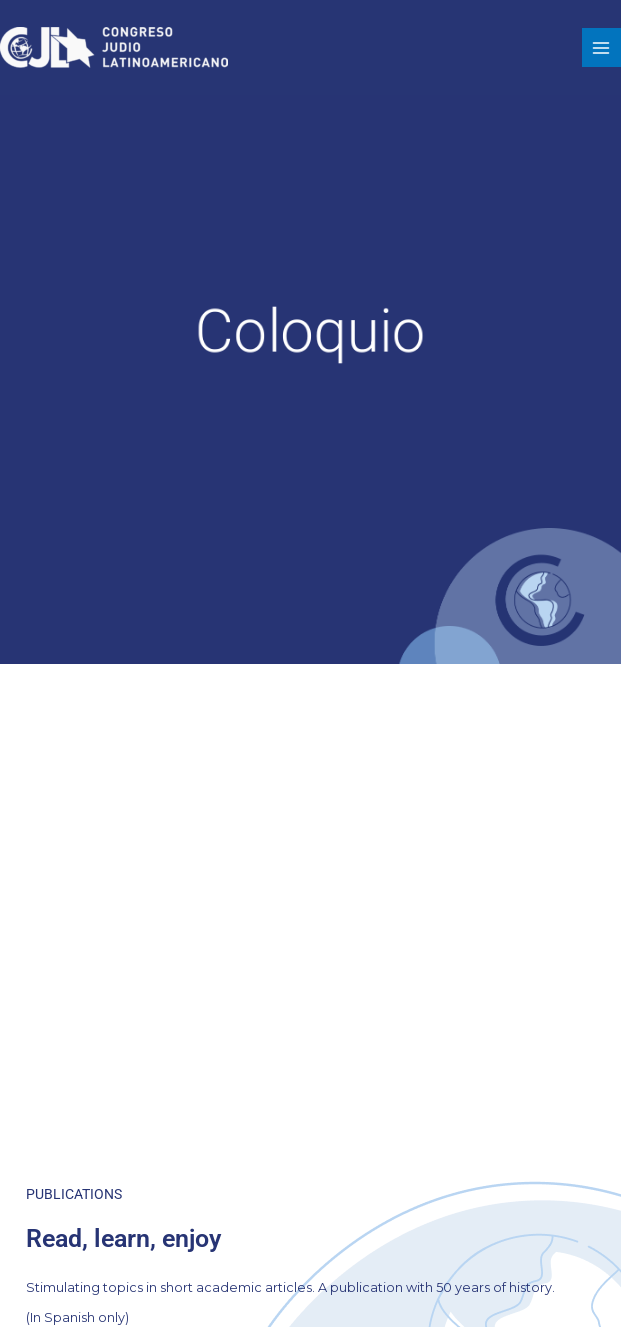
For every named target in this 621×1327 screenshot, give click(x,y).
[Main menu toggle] (601, 47)
